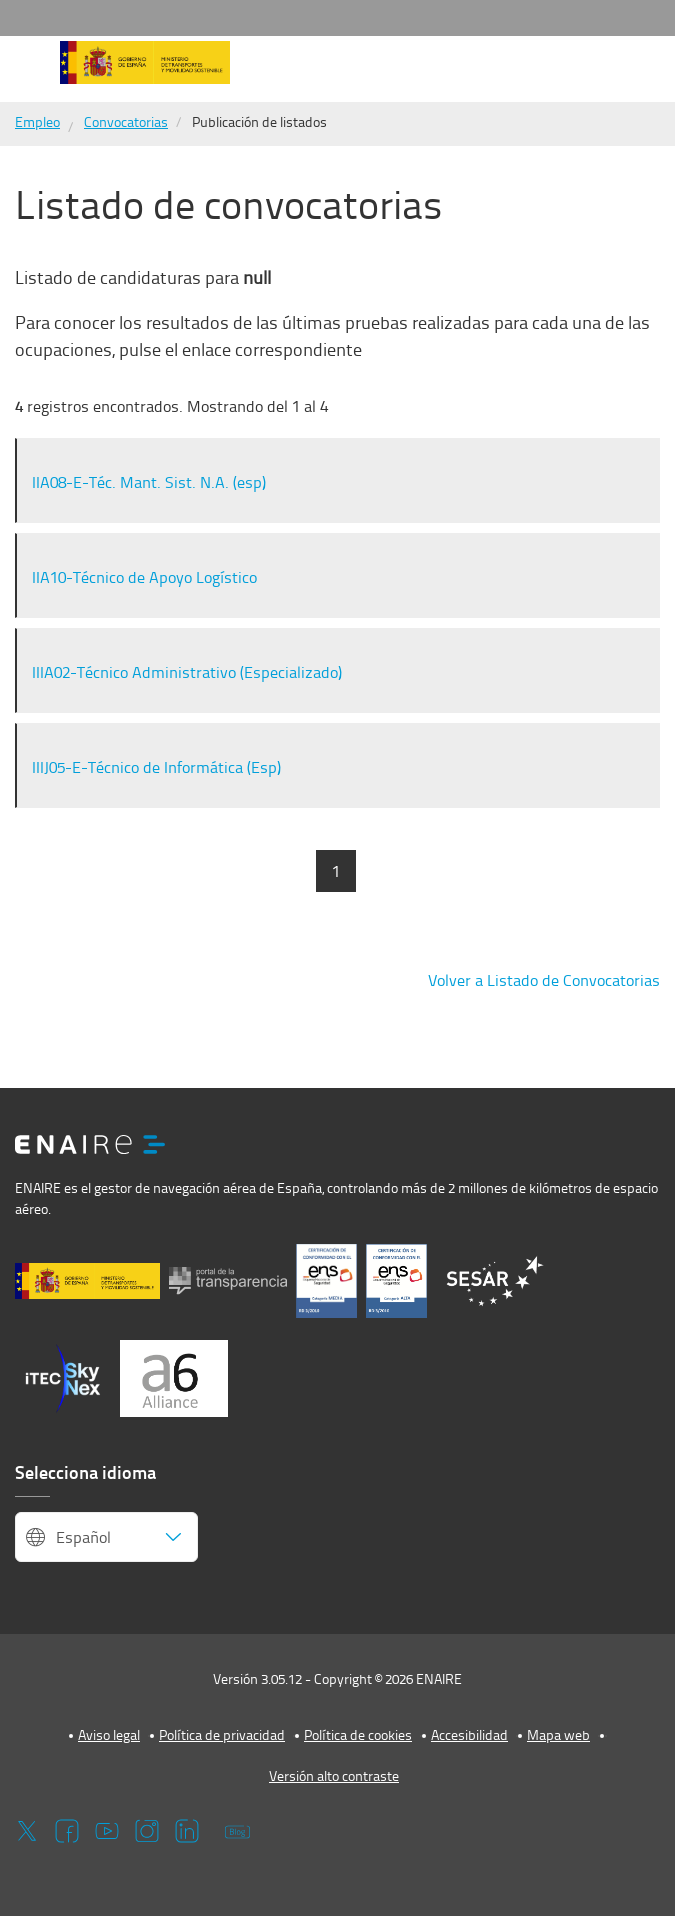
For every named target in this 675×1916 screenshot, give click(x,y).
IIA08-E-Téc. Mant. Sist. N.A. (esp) (149, 482)
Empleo (37, 121)
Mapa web (558, 1734)
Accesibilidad (469, 1734)
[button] (28, 69)
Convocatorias (126, 121)
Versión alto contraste (334, 1775)
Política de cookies (358, 1734)
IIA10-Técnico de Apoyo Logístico (144, 577)
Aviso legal (109, 1734)
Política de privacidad (222, 1734)
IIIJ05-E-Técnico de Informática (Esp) (156, 767)
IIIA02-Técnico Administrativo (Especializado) (187, 672)
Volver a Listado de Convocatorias (544, 980)
